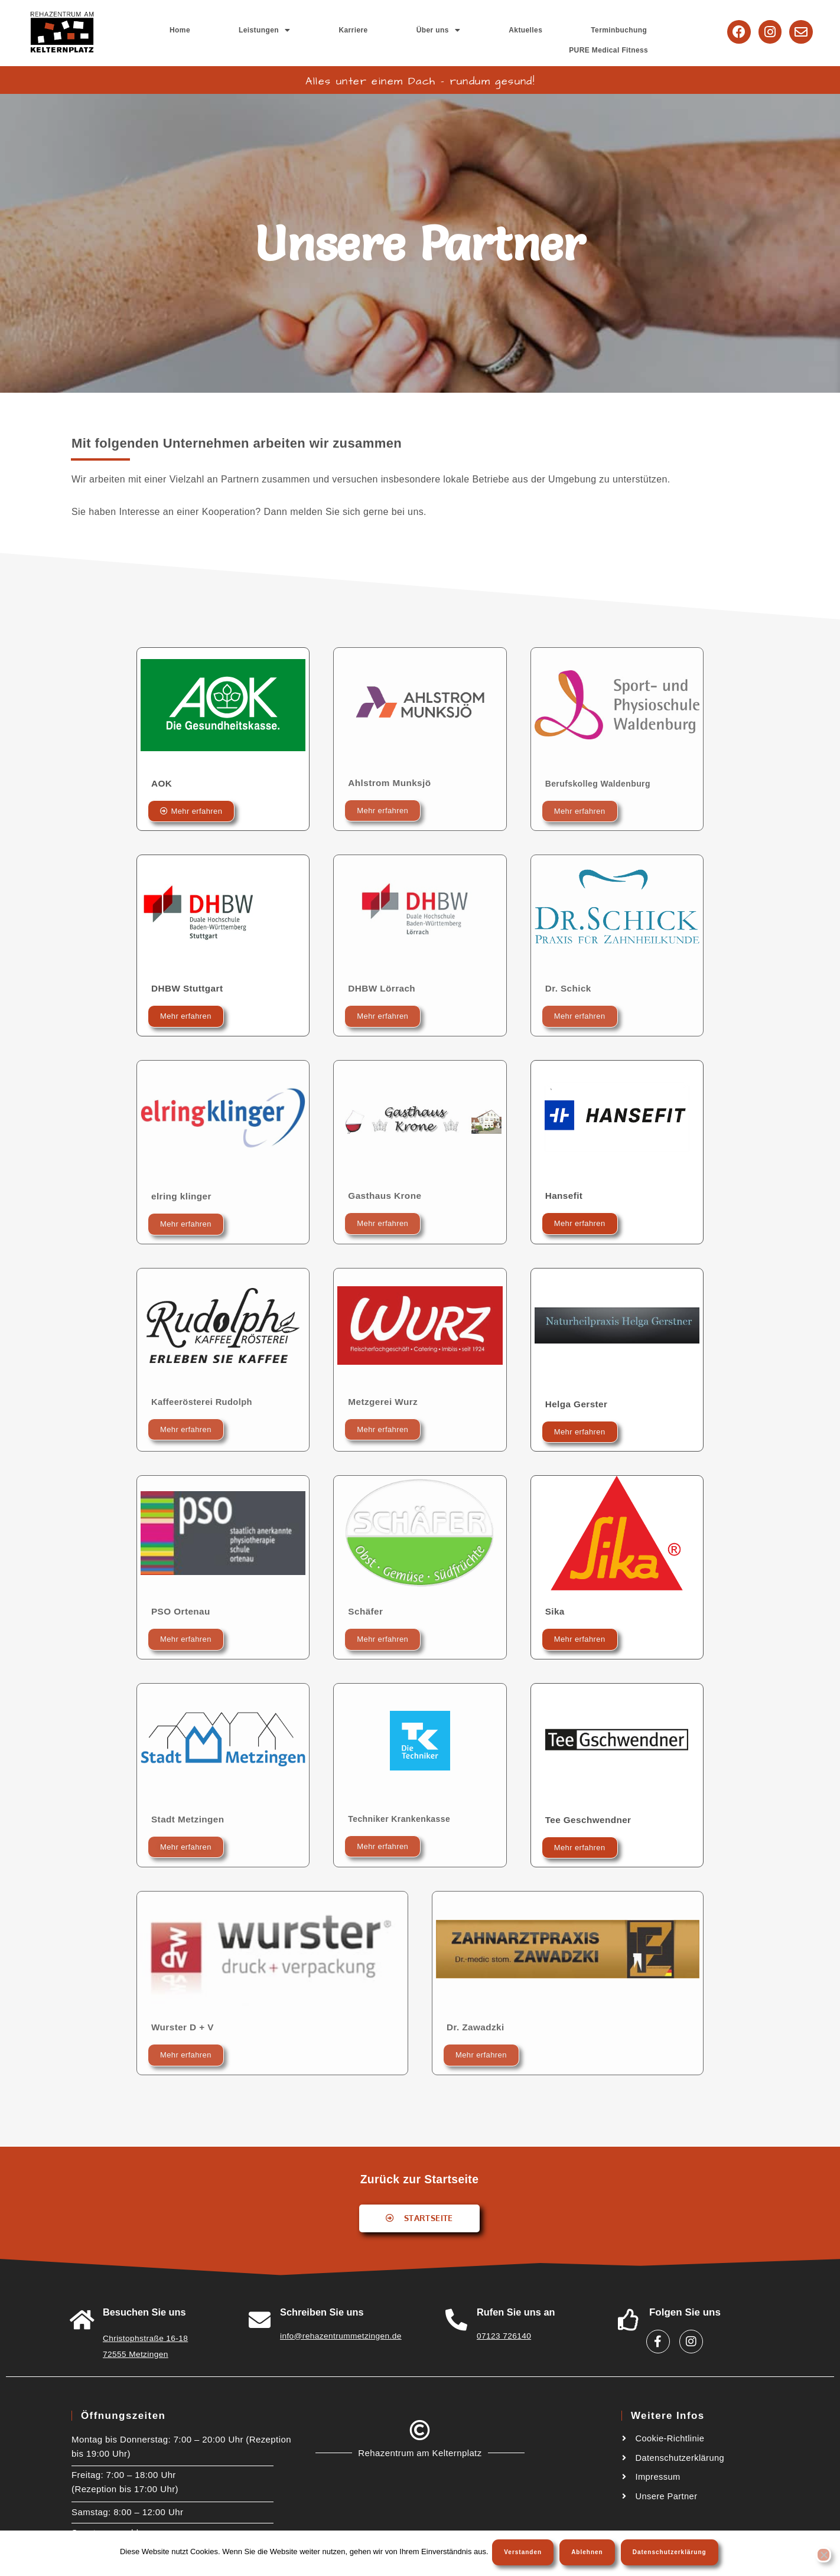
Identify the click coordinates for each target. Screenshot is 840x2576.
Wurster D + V (183, 2026)
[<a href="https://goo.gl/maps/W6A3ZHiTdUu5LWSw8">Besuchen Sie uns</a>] (81, 2318)
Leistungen (318, 32)
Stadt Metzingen (189, 1819)
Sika (555, 1611)
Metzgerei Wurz (384, 1400)
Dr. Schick (569, 988)
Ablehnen (589, 2554)
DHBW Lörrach (383, 988)
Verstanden (525, 2554)
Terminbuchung (540, 32)
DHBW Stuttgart (188, 988)
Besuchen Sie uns (145, 2311)
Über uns (425, 32)
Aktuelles (480, 32)
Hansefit (564, 1195)
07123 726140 (502, 2334)
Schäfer (366, 1611)
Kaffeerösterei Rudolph (206, 1400)
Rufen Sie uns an (516, 2311)
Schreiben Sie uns (322, 2311)
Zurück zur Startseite (419, 2178)
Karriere (373, 32)
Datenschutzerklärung (671, 2554)
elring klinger (182, 1196)
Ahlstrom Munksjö (391, 782)
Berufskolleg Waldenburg (605, 783)
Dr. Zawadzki (477, 2026)
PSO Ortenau (182, 1611)
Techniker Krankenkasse (406, 1818)
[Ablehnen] (823, 2556)
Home (266, 32)
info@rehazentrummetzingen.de (337, 2334)
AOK (162, 783)
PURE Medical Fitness (624, 32)
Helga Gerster (577, 1403)
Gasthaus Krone (386, 1195)
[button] (318, 32)
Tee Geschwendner (590, 1819)
